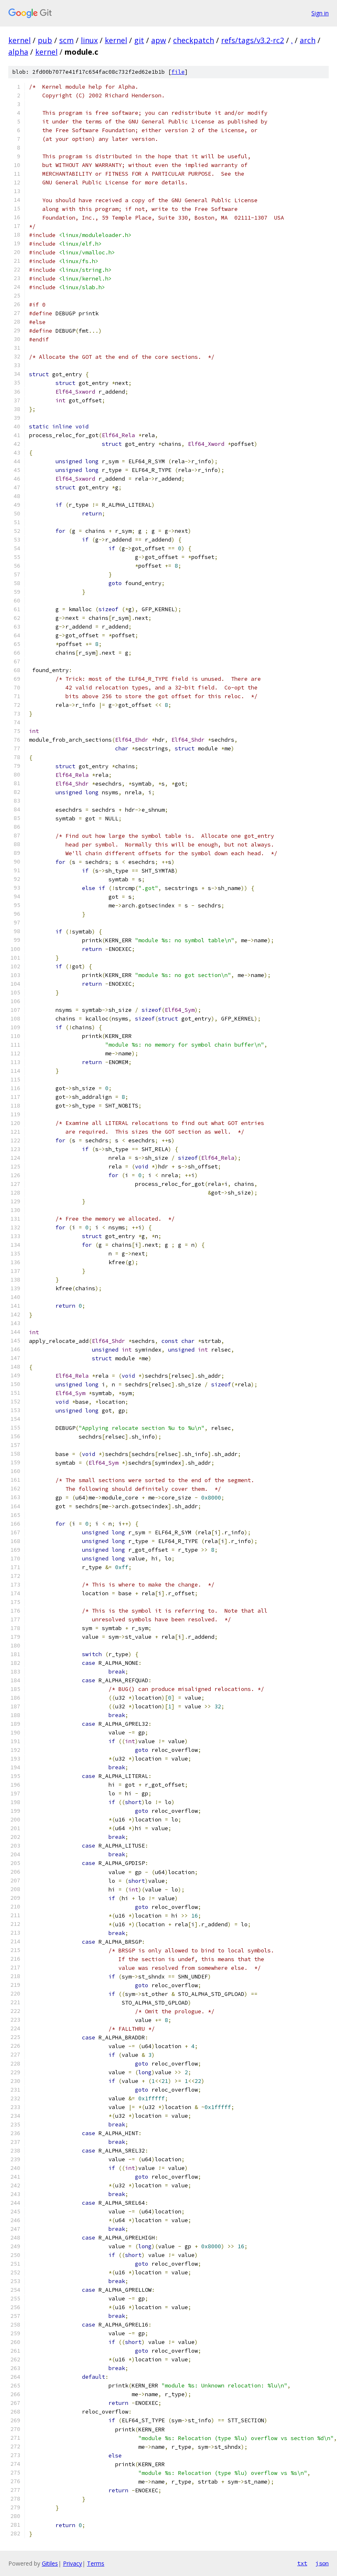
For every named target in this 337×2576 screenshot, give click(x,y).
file (178, 71)
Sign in (320, 13)
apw (158, 40)
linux (89, 40)
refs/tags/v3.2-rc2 (252, 40)
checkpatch (193, 40)
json (322, 2563)
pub (45, 40)
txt (302, 2563)
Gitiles (50, 2563)
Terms (95, 2563)
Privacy (72, 2563)
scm (66, 40)
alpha (18, 52)
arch (307, 40)
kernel (19, 40)
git (139, 40)
